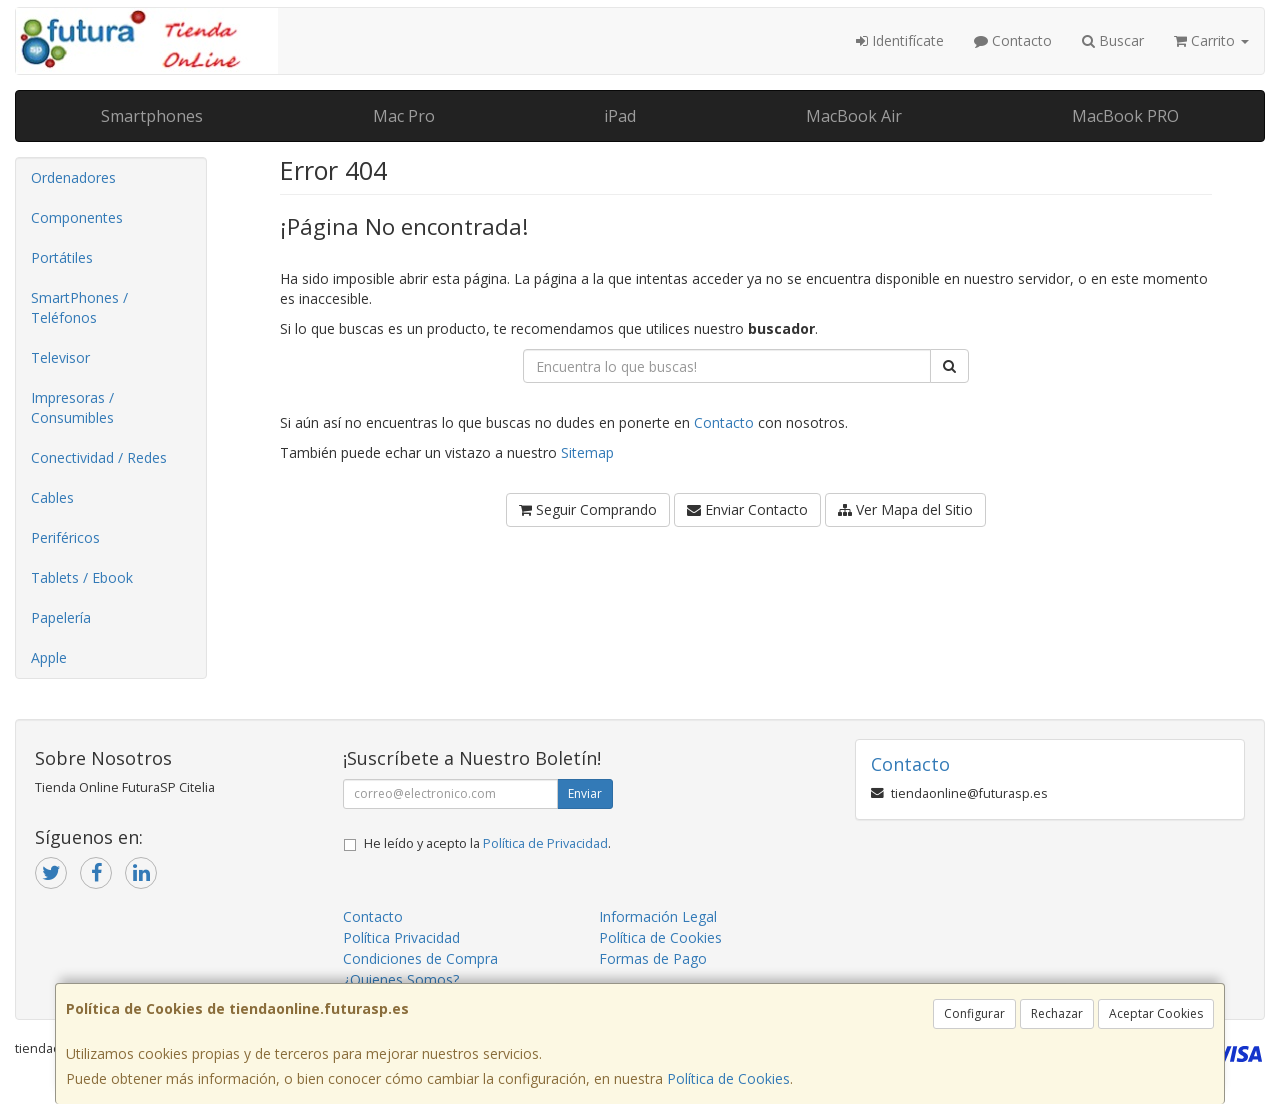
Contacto (1013, 40)
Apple (49, 657)
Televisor (60, 357)
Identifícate (900, 40)
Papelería (61, 617)
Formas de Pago (653, 958)
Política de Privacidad (545, 843)
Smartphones (152, 116)
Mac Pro (404, 116)
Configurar (974, 1013)
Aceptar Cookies (1156, 1013)
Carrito (1211, 40)
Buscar (1113, 40)
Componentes (77, 217)
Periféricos (65, 537)
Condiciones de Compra (420, 958)
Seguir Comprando (588, 509)
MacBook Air (854, 116)
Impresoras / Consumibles (72, 407)
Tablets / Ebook (82, 577)
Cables (52, 497)
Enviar (585, 793)
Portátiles (62, 257)
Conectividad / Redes (99, 457)
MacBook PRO (1125, 116)
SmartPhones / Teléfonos (79, 307)
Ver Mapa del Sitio (905, 509)
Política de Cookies (728, 1078)
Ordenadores (73, 177)
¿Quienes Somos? (401, 979)
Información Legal (658, 916)
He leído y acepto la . (487, 843)
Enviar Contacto (747, 509)
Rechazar (1057, 1013)
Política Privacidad (401, 937)
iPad (620, 116)
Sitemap (587, 452)
